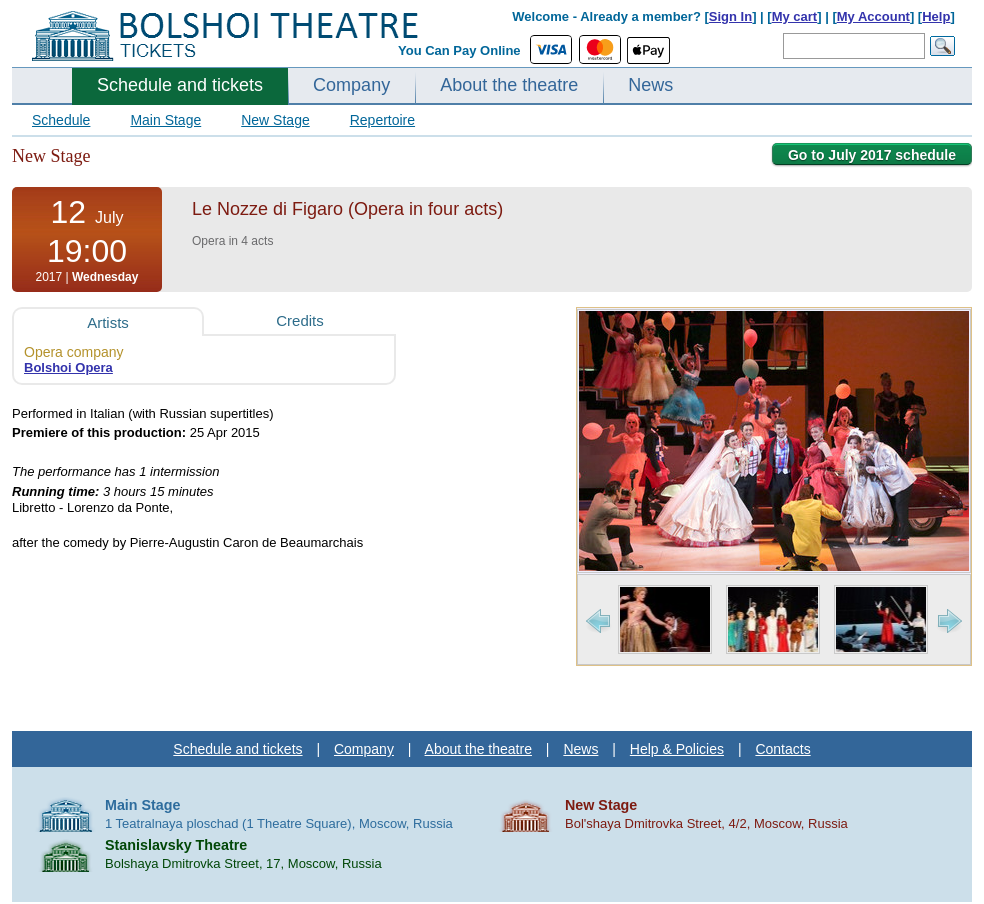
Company (351, 85)
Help (936, 16)
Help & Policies (677, 749)
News (650, 85)
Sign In (730, 16)
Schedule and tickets (180, 85)
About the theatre (509, 85)
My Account (873, 16)
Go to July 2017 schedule (872, 155)
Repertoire (382, 120)
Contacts (782, 749)
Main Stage (165, 120)
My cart (795, 16)
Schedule (61, 120)
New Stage (275, 120)
